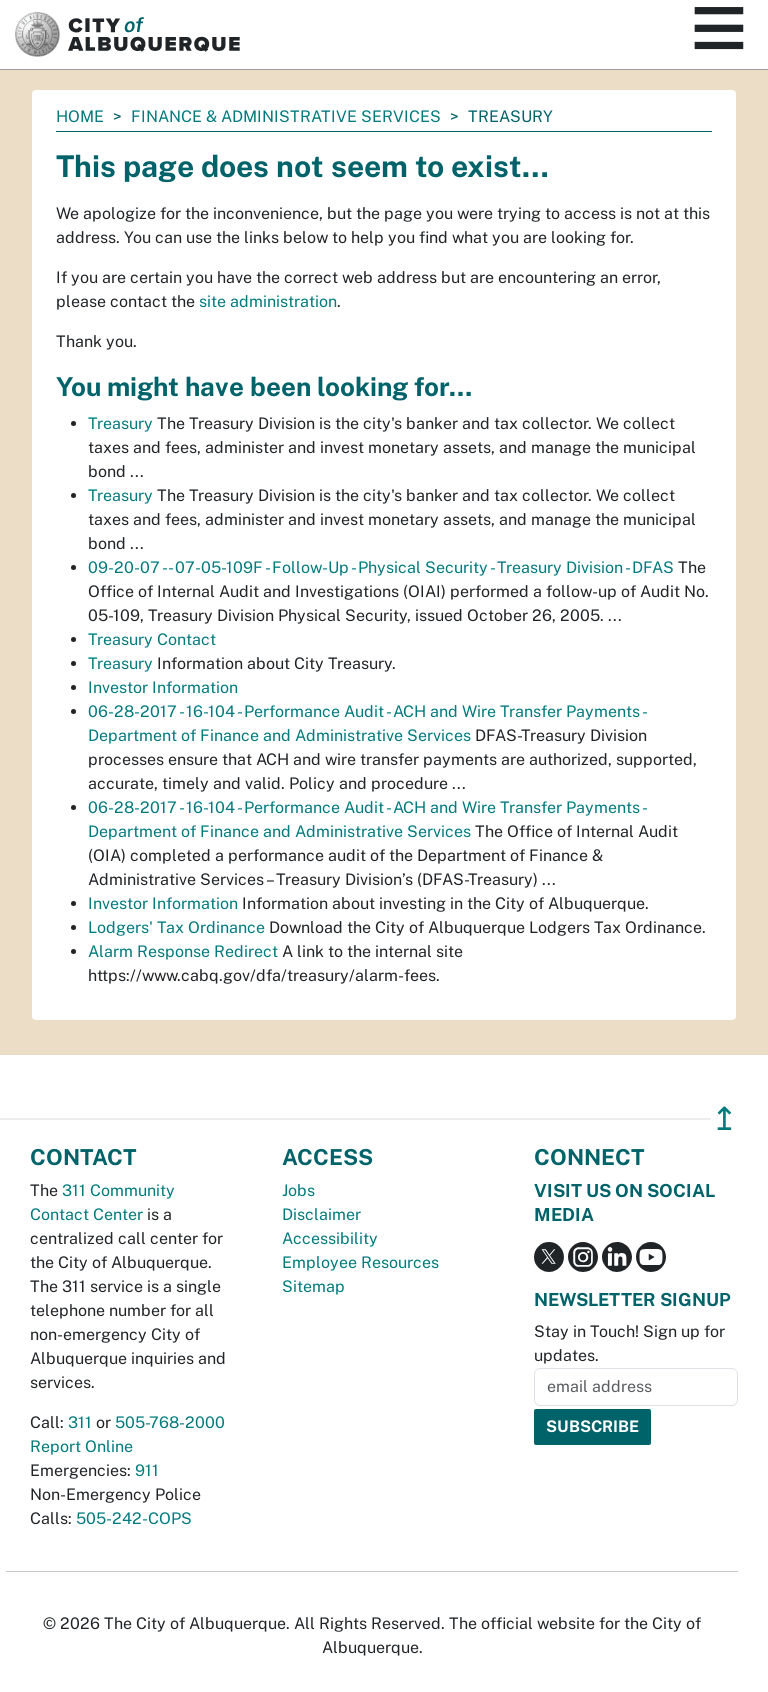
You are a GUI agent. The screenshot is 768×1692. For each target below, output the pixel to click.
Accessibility (330, 1238)
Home (80, 116)
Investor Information (163, 687)
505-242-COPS (134, 1518)
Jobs (298, 1190)
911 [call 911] (147, 1470)
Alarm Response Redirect (183, 951)
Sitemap (313, 1286)
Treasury (120, 423)
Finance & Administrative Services (286, 116)
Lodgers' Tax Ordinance (176, 927)
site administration (268, 301)
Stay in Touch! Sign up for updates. (629, 1343)
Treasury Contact (152, 639)
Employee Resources (360, 1262)
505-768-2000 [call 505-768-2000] (170, 1422)
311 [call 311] (80, 1422)
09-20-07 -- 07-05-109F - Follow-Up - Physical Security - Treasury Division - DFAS (381, 567)
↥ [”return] (724, 1118)
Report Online (81, 1446)
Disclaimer (321, 1214)
